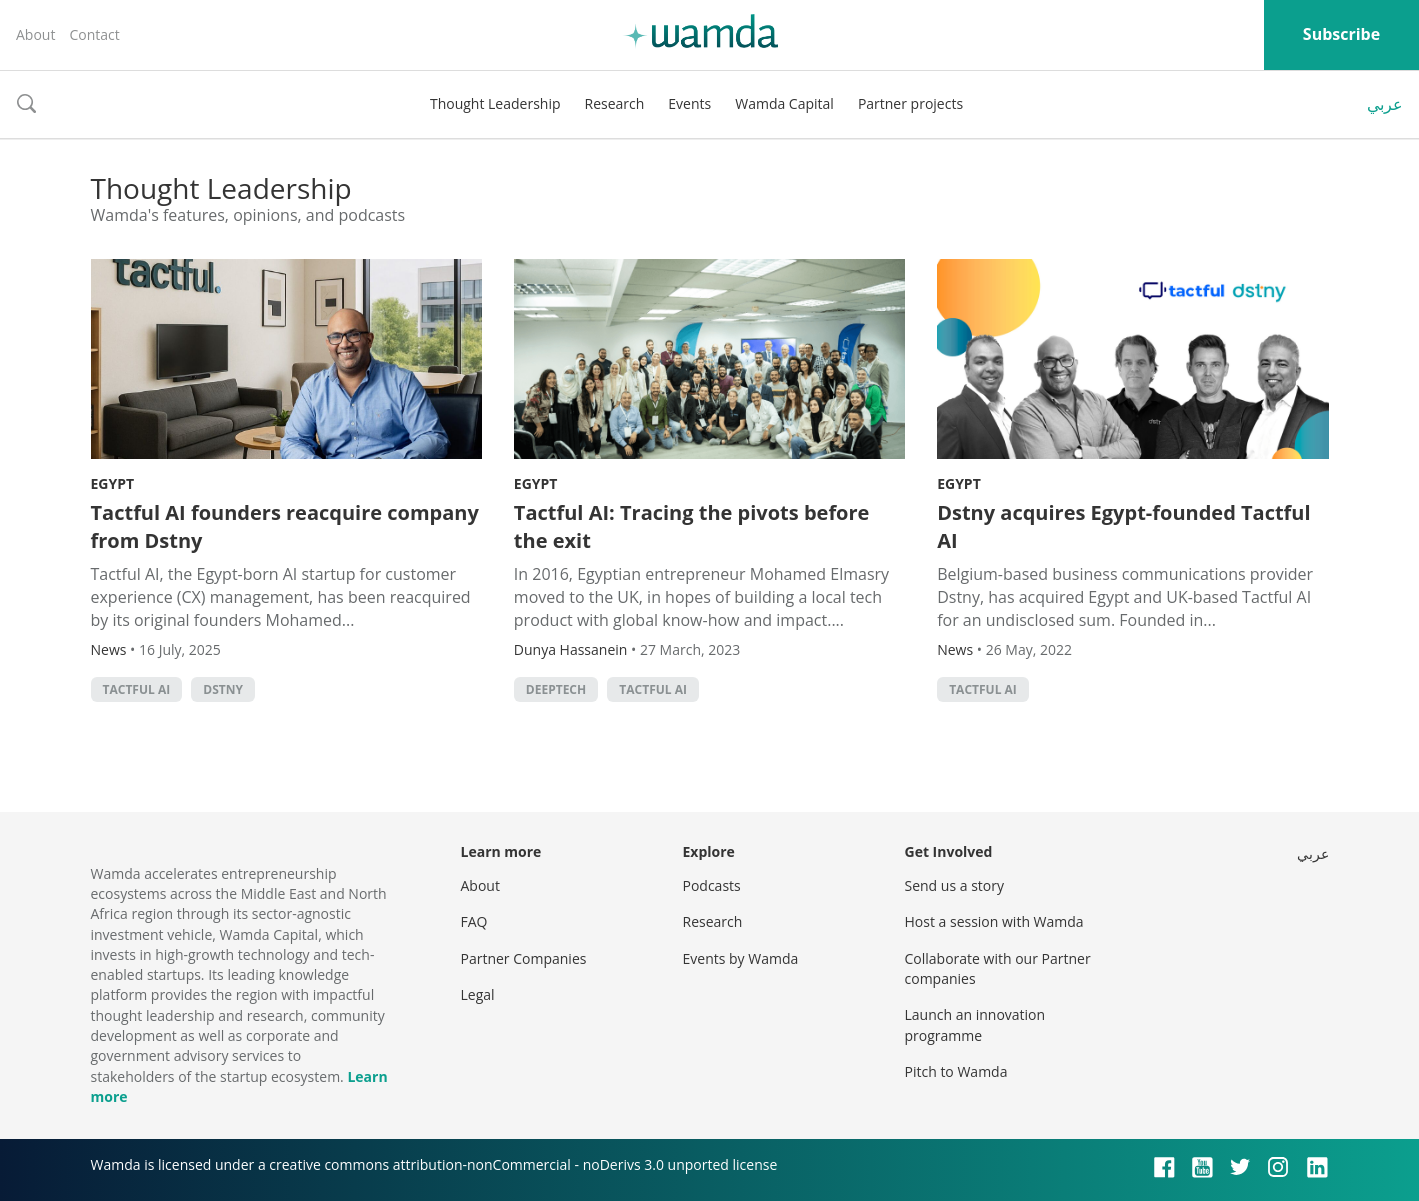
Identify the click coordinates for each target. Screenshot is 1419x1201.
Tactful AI (137, 689)
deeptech (556, 689)
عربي (1385, 104)
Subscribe (1341, 34)
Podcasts (712, 885)
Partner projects (910, 103)
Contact (94, 34)
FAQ (474, 921)
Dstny (223, 689)
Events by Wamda (741, 958)
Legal (478, 994)
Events (689, 103)
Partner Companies (524, 958)
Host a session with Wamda (994, 921)
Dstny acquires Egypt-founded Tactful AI (1123, 526)
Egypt (113, 483)
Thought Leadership (495, 103)
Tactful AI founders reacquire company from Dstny (285, 526)
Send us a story (954, 885)
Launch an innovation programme (975, 1024)
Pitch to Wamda (956, 1071)
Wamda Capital (784, 103)
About (35, 34)
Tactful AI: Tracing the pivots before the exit (692, 526)
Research (615, 103)
